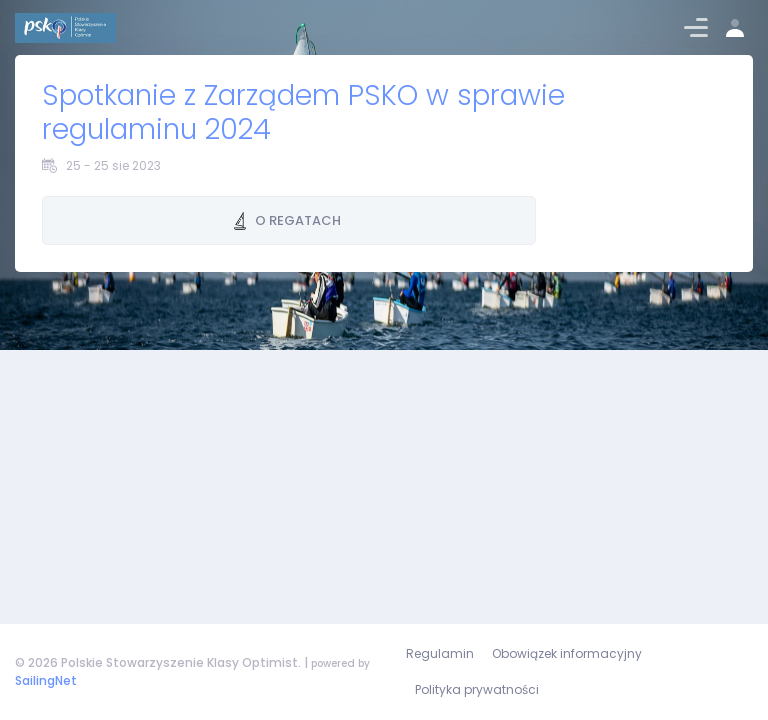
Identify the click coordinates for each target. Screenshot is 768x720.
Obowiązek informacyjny (567, 653)
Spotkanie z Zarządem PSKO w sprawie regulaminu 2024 (303, 112)
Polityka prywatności (477, 689)
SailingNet (46, 680)
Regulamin (440, 653)
